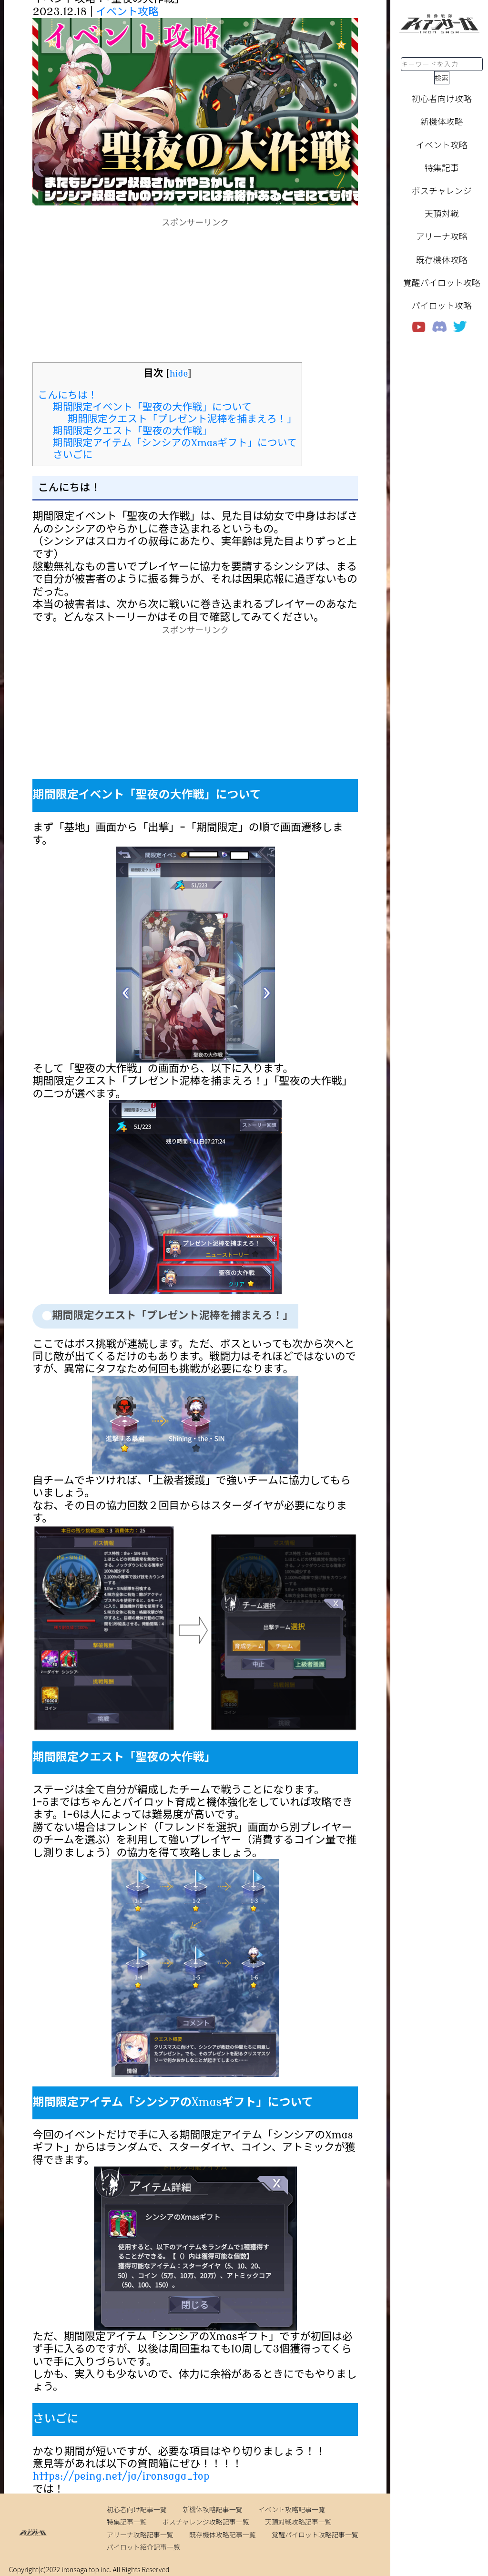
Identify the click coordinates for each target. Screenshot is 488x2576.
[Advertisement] (195, 295)
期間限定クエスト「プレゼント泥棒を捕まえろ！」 (182, 419)
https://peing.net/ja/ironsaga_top (120, 2476)
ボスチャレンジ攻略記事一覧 (206, 2521)
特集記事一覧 (127, 2521)
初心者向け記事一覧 (137, 2509)
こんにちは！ (67, 395)
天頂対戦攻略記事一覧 (298, 2521)
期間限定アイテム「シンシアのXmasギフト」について (175, 443)
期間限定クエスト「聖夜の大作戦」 (132, 431)
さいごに (73, 454)
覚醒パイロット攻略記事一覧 (315, 2534)
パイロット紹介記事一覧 (143, 2547)
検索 (442, 77)
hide (179, 373)
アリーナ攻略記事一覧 (140, 2534)
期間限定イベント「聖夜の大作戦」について (152, 407)
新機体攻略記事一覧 (213, 2509)
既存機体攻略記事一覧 (222, 2534)
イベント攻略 (127, 12)
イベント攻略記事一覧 (291, 2509)
